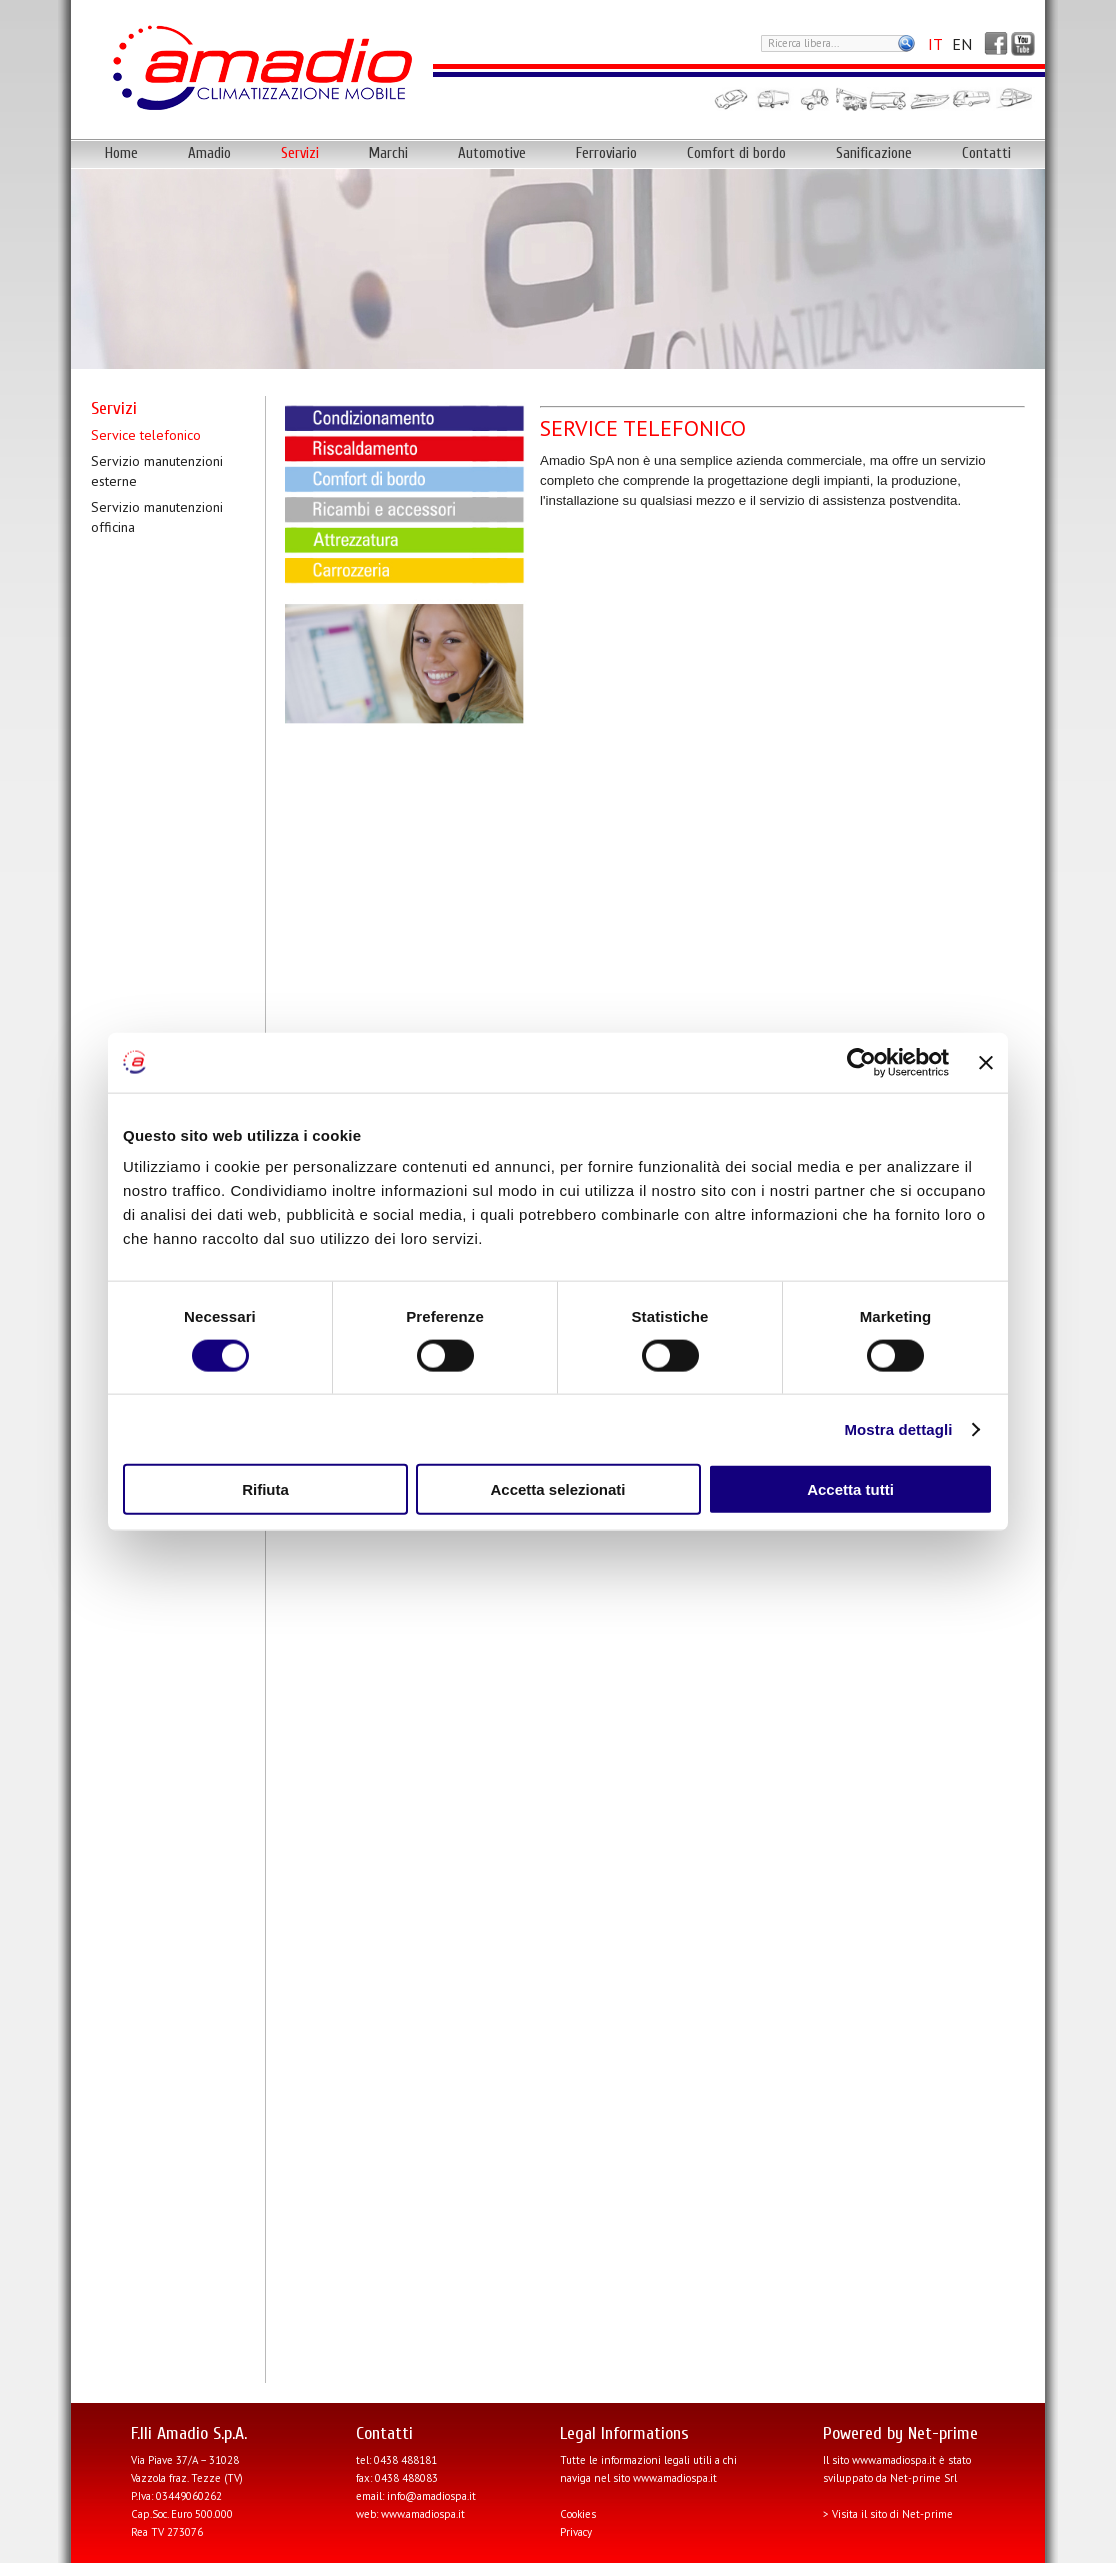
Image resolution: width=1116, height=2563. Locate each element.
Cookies (578, 2514)
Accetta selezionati (557, 1489)
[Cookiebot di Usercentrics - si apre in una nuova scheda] (861, 1062)
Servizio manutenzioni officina (157, 517)
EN (962, 44)
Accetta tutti (850, 1489)
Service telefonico (146, 435)
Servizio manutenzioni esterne (157, 471)
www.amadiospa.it (423, 2514)
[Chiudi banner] (986, 1062)
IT (935, 44)
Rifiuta (265, 1489)
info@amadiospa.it (431, 2496)
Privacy (576, 2532)
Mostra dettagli (898, 1428)
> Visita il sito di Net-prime (888, 2514)
